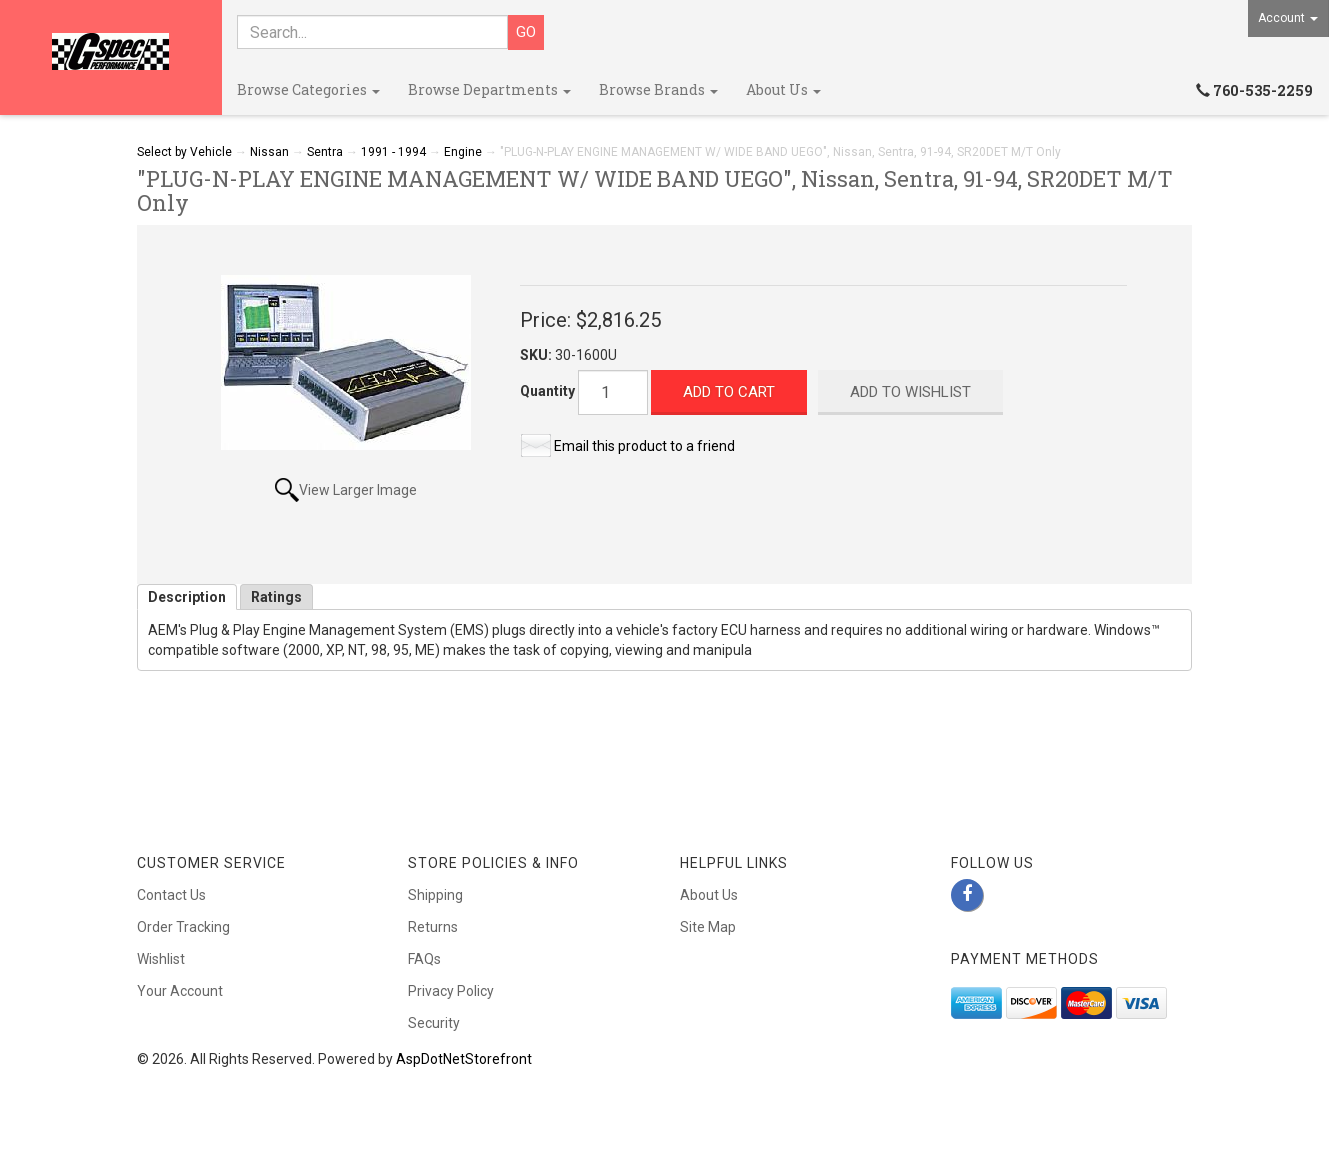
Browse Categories (308, 89)
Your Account (180, 991)
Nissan (269, 152)
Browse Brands (658, 89)
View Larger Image (358, 490)
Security (434, 1023)
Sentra (325, 152)
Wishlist (161, 959)
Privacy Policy (451, 991)
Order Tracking (183, 927)
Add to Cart (729, 392)
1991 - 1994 (393, 152)
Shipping (435, 895)
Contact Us (171, 895)
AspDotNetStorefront (464, 1059)
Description (187, 597)
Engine (463, 152)
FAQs (424, 959)
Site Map (708, 927)
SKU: (537, 355)
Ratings (276, 597)
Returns (433, 927)
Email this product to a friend (644, 446)
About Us (783, 89)
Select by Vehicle (184, 152)
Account (1288, 18)
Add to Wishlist (910, 392)
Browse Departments (489, 89)
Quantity (547, 391)
